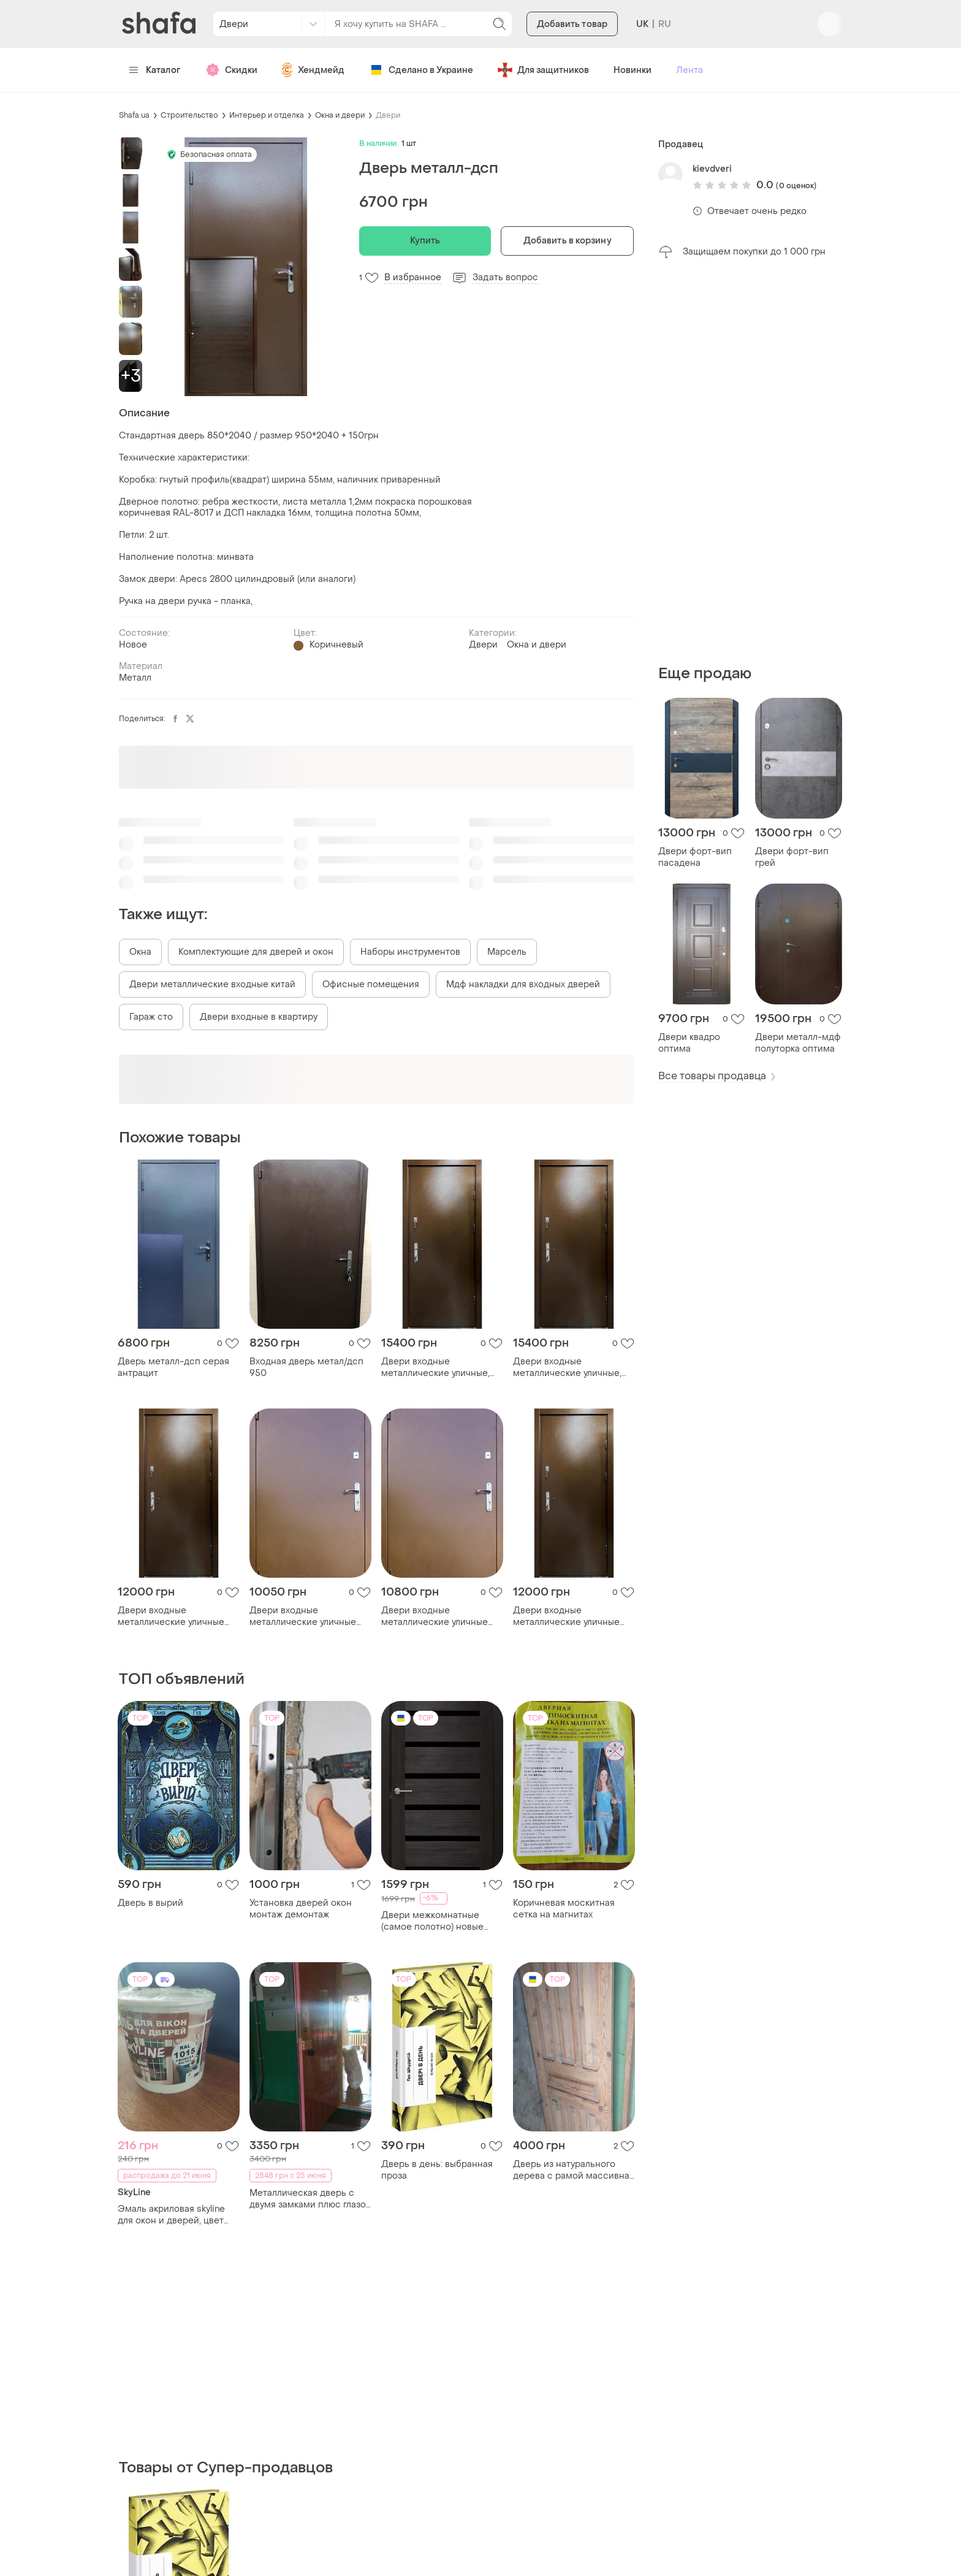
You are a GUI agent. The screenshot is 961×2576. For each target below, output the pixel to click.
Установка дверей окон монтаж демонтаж (300, 1909)
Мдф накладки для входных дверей (523, 984)
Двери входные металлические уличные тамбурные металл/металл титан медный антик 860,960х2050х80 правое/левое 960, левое (308, 1616)
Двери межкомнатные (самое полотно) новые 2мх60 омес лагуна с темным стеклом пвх (432, 1921)
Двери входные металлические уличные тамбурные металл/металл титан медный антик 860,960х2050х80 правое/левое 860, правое (439, 1616)
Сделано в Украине (421, 70)
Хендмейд (313, 70)
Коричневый (336, 645)
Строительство (189, 115)
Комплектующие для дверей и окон (255, 952)
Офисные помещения (370, 984)
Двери (388, 115)
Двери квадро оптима (689, 1043)
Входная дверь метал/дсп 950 (306, 1367)
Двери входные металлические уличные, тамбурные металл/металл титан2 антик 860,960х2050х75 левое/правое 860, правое (571, 1367)
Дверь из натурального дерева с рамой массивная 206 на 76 (573, 2170)
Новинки (632, 70)
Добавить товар (572, 24)
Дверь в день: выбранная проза (437, 2170)
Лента (689, 70)
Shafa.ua (134, 115)
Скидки (231, 70)
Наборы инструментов (410, 952)
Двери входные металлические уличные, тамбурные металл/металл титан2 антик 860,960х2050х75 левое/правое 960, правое (439, 1367)
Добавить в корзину (567, 241)
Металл (135, 678)
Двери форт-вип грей (792, 857)
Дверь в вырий (150, 1903)
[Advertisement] (750, 462)
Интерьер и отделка (266, 115)
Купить (425, 241)
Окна (140, 952)
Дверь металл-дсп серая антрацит (173, 1367)
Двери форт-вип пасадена (695, 857)
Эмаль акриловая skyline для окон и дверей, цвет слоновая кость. (171, 2214)
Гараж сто (151, 1017)
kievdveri (712, 169)
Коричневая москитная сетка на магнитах (564, 1909)
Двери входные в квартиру (258, 1017)
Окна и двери (340, 115)
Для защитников (543, 70)
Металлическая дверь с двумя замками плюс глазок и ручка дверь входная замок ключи (309, 2199)
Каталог (155, 70)
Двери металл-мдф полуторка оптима (798, 1043)
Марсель (506, 952)
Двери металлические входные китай (212, 984)
